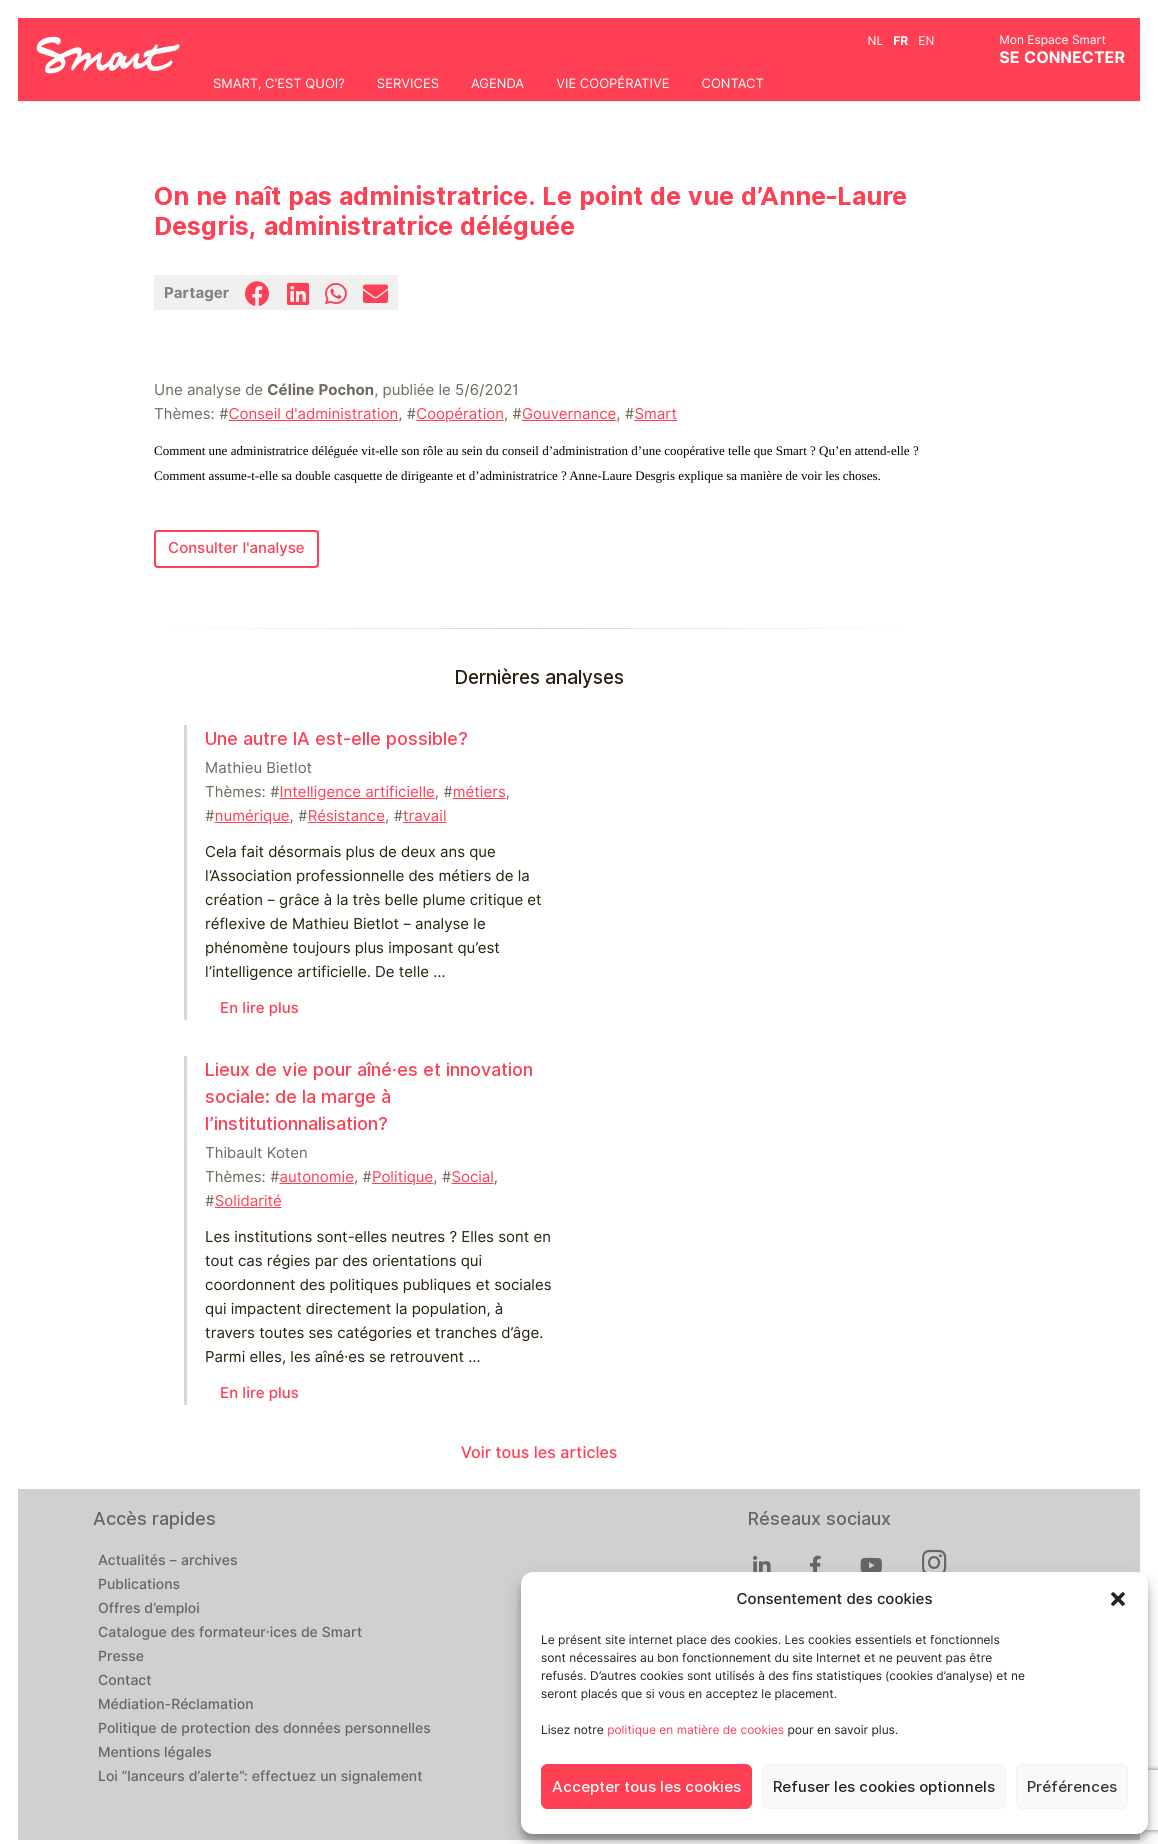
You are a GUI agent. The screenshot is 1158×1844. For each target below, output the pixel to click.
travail (424, 816)
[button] (1118, 1599)
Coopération (460, 414)
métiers (479, 792)
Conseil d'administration (314, 414)
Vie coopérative (612, 84)
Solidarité (248, 1201)
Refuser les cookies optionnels (884, 1787)
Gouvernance (569, 414)
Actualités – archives (168, 1561)
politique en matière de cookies (695, 1729)
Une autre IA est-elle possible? (336, 738)
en (926, 40)
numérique (252, 816)
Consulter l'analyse (236, 548)
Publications (139, 1585)
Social (472, 1177)
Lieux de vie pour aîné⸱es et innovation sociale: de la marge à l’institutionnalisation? (369, 1096)
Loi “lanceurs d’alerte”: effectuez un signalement (260, 1777)
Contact (732, 84)
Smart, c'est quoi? (279, 84)
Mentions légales (155, 1753)
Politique (402, 1177)
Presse (121, 1657)
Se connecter (1062, 57)
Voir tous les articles (539, 1452)
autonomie (317, 1177)
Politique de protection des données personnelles (264, 1729)
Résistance (346, 816)
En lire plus (259, 1008)
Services (408, 84)
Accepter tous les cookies (646, 1787)
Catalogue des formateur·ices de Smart (230, 1633)
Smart (655, 414)
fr (900, 40)
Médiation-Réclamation (176, 1705)
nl (876, 40)
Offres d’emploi (149, 1609)
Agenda (497, 84)
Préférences (1072, 1787)
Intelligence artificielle (357, 792)
